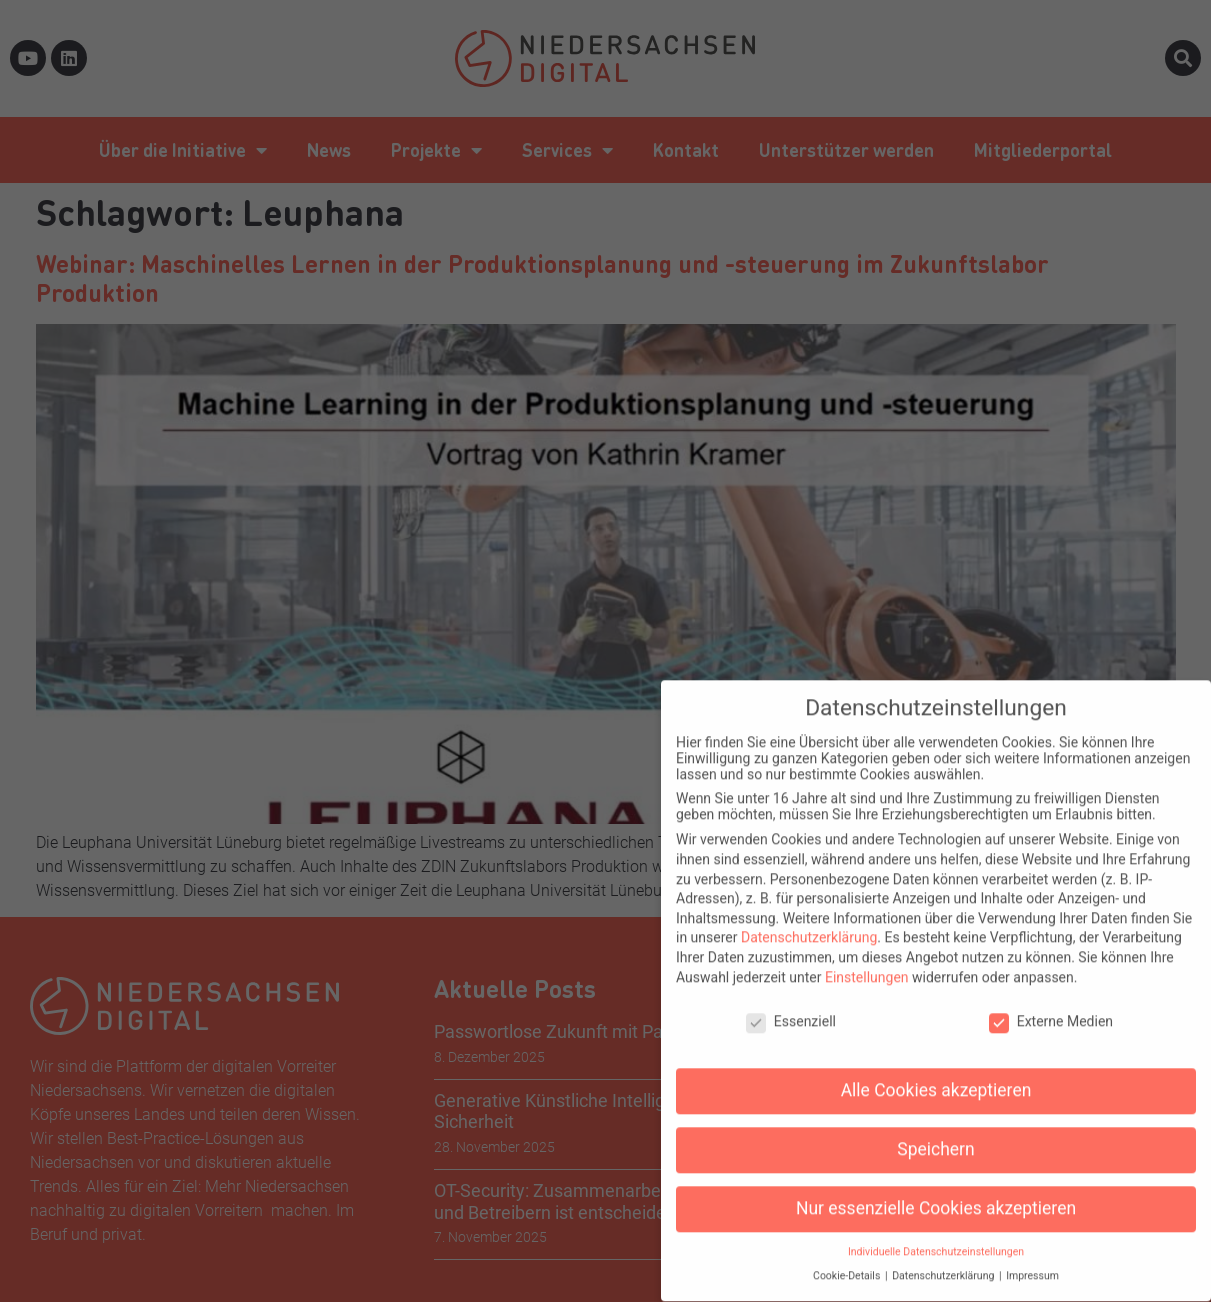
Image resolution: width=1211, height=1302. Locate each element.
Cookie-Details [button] (848, 1258)
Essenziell (791, 1004)
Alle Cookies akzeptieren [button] (936, 1073)
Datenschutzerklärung (809, 920)
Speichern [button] (935, 1132)
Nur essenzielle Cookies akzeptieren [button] (936, 1191)
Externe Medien (1051, 1004)
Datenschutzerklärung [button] (944, 1258)
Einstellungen (867, 960)
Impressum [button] (1032, 1258)
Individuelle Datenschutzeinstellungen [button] (936, 1234)
